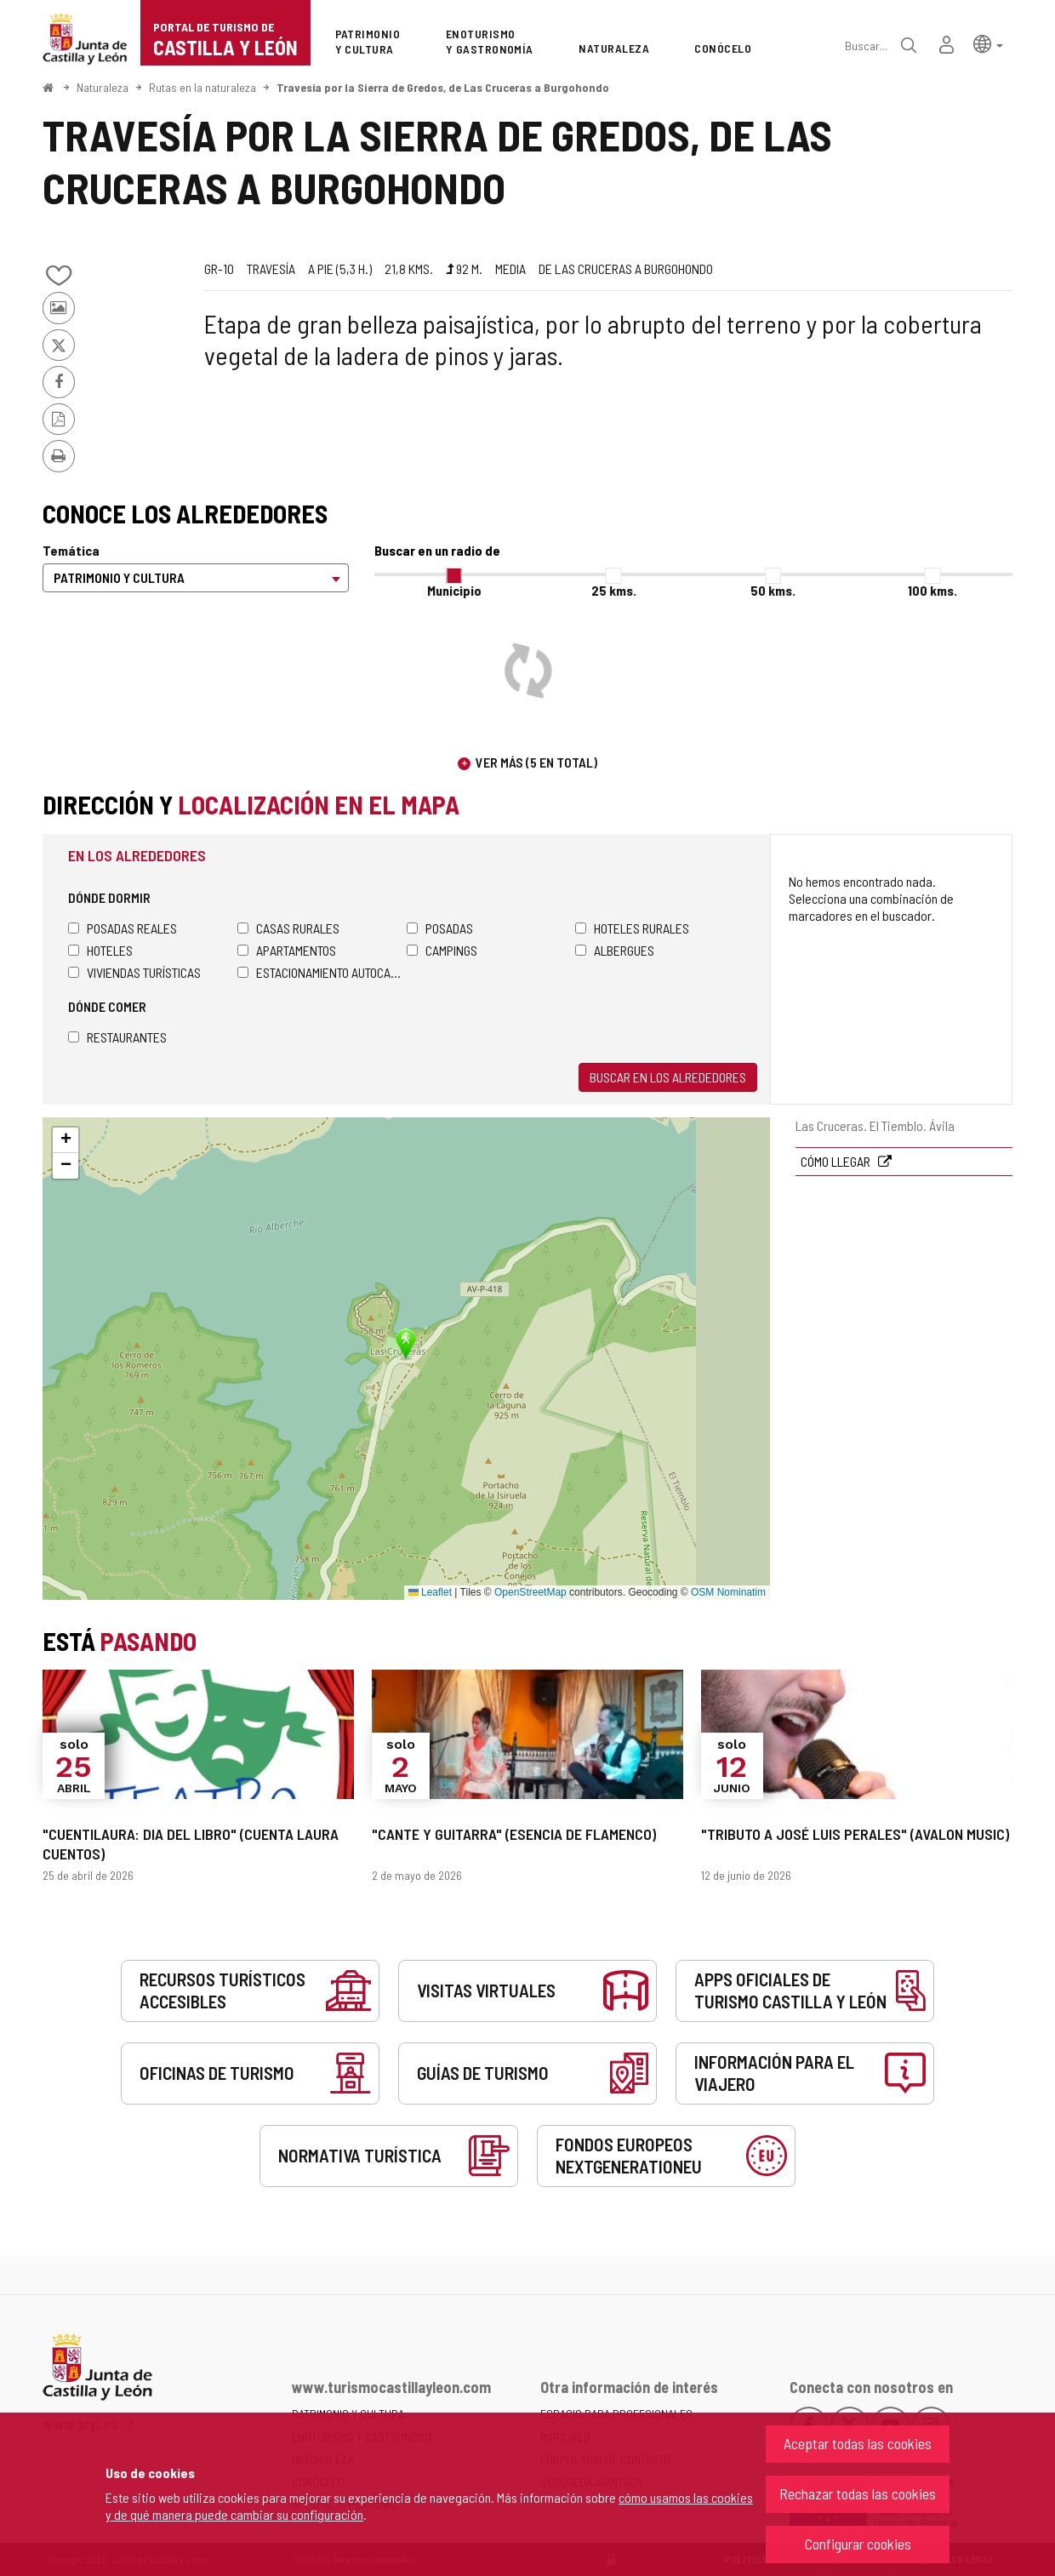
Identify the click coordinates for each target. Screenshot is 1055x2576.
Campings (442, 950)
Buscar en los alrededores (668, 1077)
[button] (988, 43)
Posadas (440, 928)
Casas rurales (288, 928)
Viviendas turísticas (134, 972)
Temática (71, 550)
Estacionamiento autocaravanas (322, 972)
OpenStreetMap (530, 1592)
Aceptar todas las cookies (858, 2443)
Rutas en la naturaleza (202, 87)
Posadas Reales (122, 928)
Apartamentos (286, 950)
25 (613, 590)
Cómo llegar (837, 1161)
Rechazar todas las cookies (857, 2493)
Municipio (454, 590)
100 (932, 590)
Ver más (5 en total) (536, 762)
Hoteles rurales (632, 928)
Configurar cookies (858, 2543)
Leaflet (430, 1592)
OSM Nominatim (728, 1592)
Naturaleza (102, 87)
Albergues (614, 950)
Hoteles (100, 950)
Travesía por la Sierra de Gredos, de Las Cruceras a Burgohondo (443, 87)
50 (773, 590)
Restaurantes (117, 1037)
